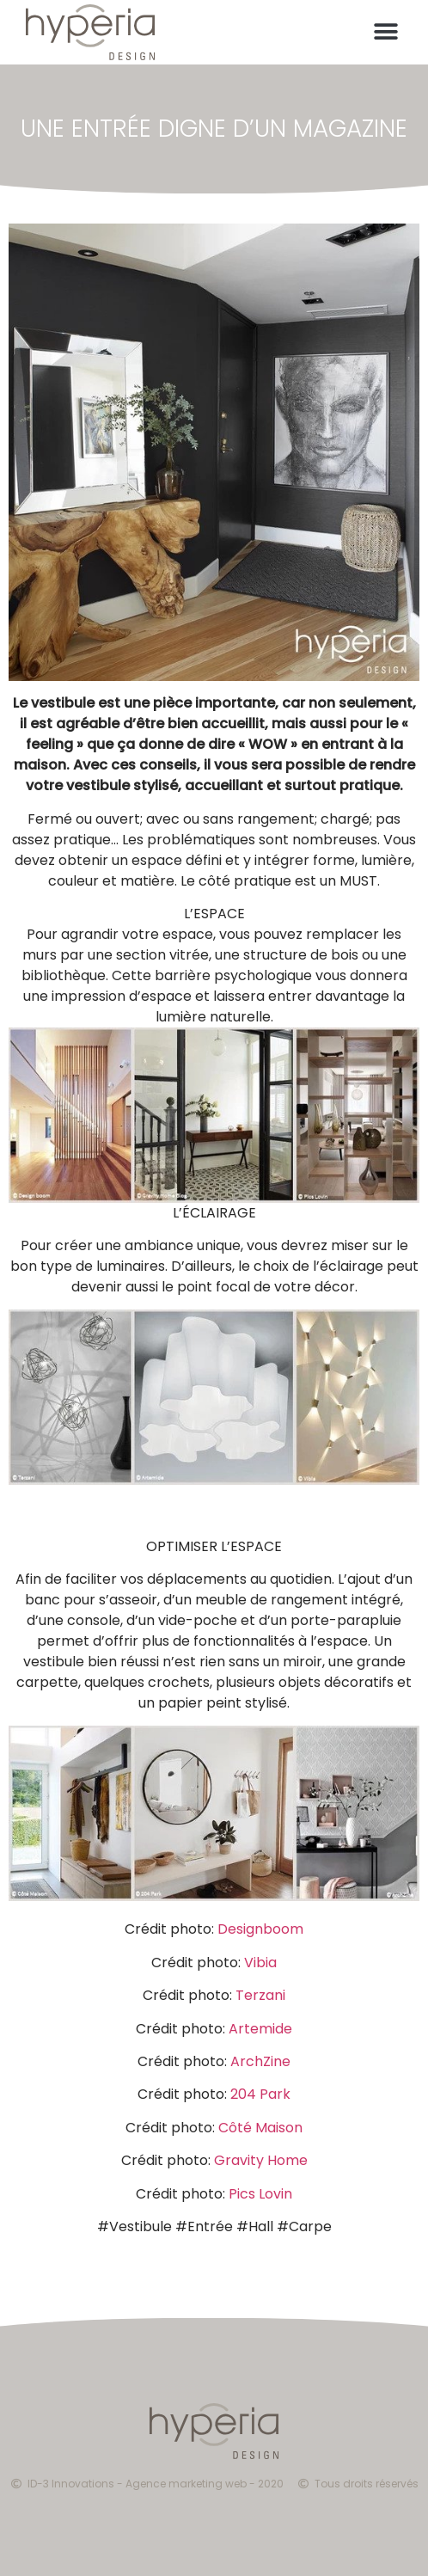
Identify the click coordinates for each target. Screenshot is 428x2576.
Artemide (260, 2029)
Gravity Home (261, 2160)
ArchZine (260, 2061)
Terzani (260, 1995)
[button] (386, 32)
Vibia (260, 1962)
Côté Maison (260, 2127)
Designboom (260, 1929)
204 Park (260, 2094)
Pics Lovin (260, 2194)
